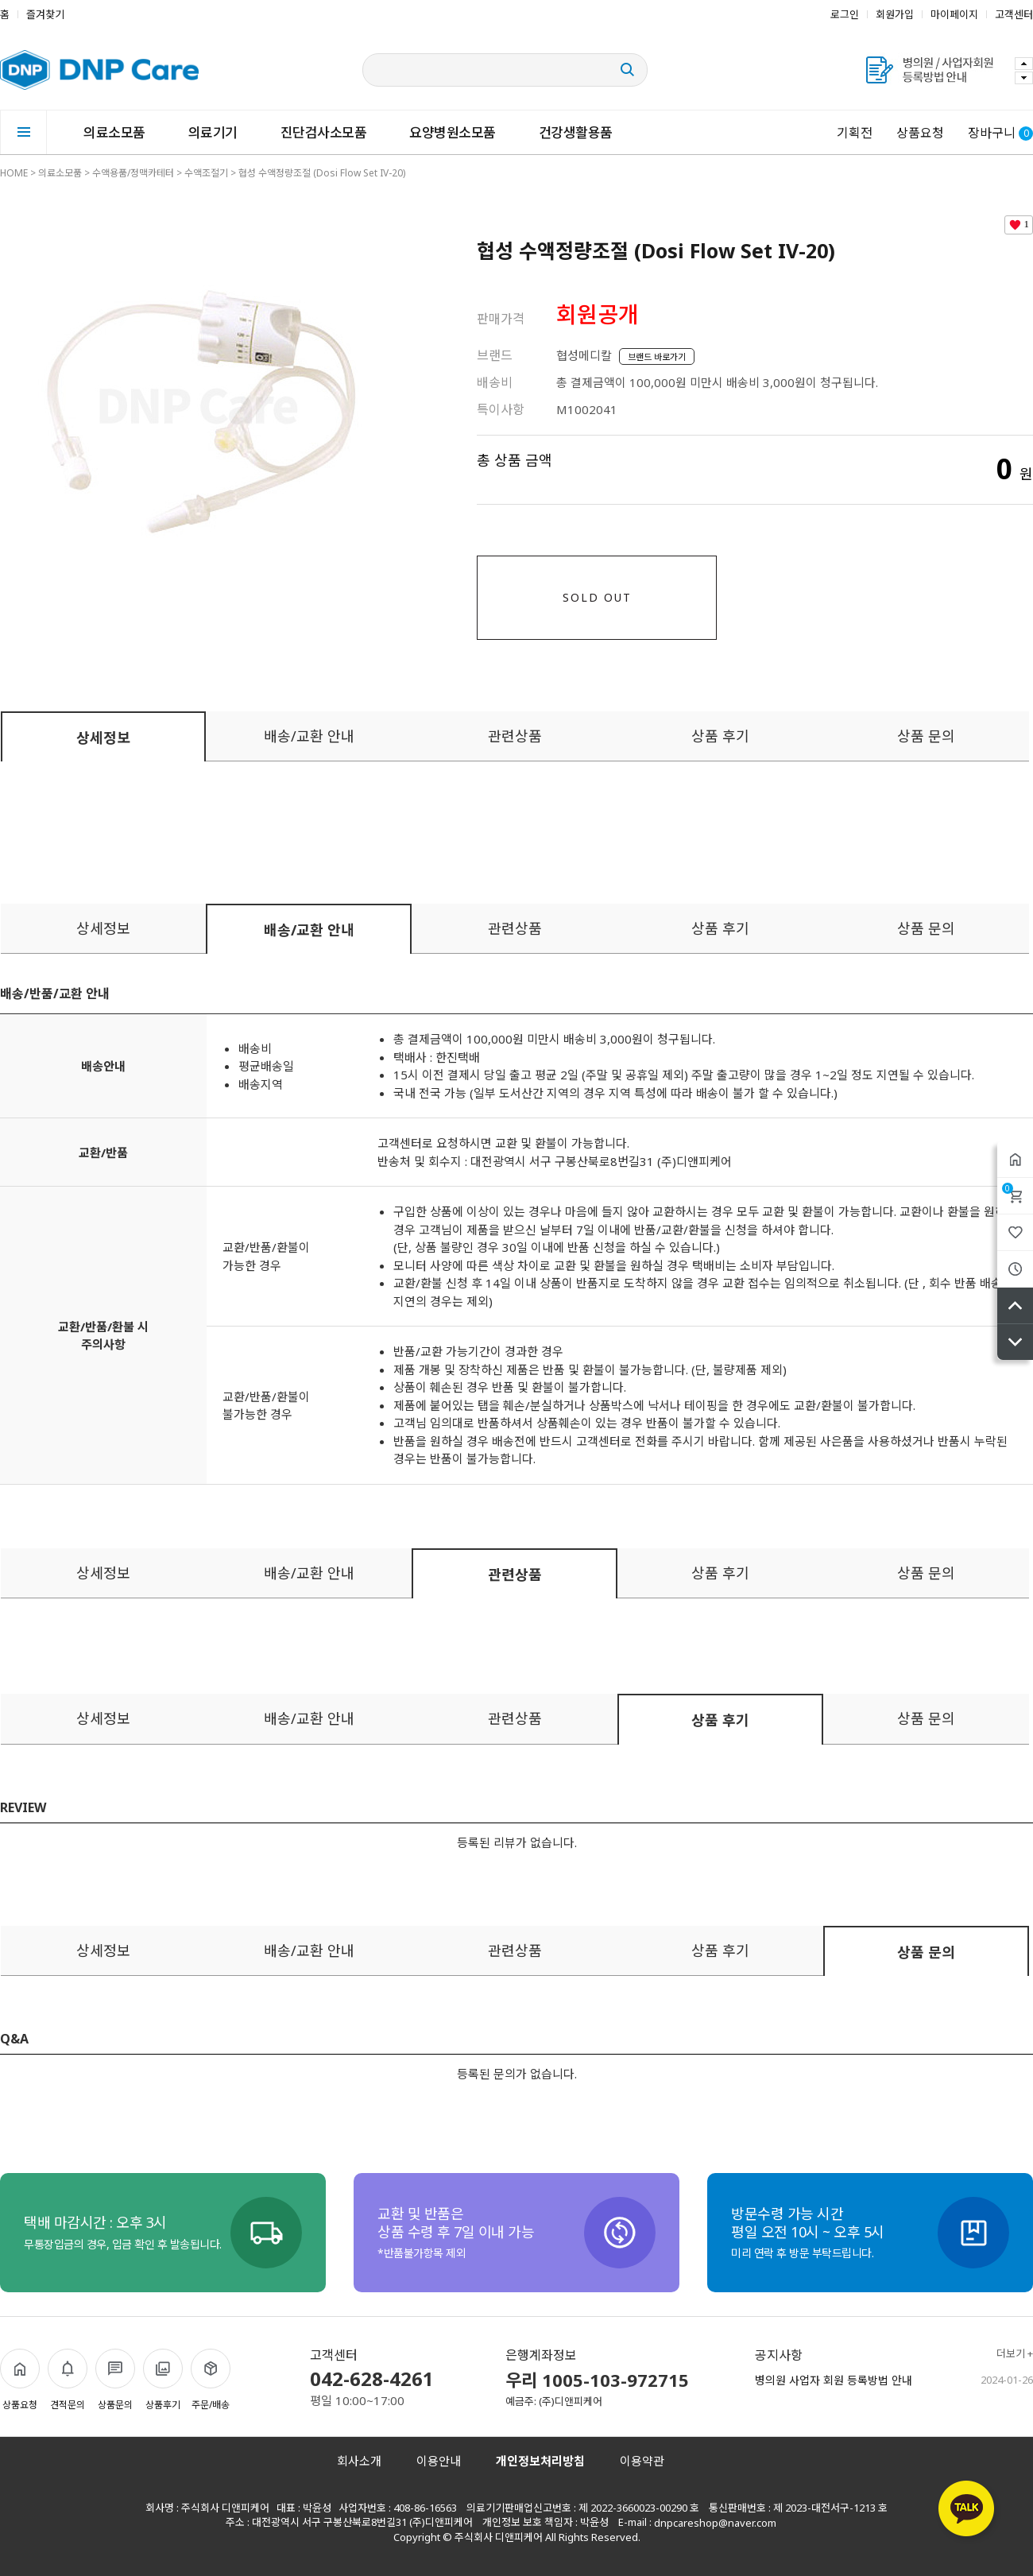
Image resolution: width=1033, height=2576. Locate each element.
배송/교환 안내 (309, 736)
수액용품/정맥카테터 (133, 173)
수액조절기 (206, 173)
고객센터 (1014, 14)
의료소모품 (114, 132)
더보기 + (1014, 2354)
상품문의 (115, 2380)
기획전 (854, 132)
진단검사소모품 (323, 132)
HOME (14, 173)
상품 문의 (926, 736)
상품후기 (163, 2380)
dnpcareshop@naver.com (715, 2523)
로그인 (844, 14)
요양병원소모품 (452, 132)
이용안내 (438, 2461)
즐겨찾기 (45, 14)
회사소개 (359, 2461)
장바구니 (1007, 1188)
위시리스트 (1015, 1232)
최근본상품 (1015, 1269)
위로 (1015, 1305)
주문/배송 (210, 2380)
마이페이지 (954, 14)
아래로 (1015, 1342)
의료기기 (213, 132)
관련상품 (515, 736)
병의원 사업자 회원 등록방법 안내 (833, 2380)
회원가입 (895, 14)
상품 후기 (720, 736)
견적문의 (67, 2380)
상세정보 (103, 737)
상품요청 (920, 132)
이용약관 (642, 2461)
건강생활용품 (576, 132)
